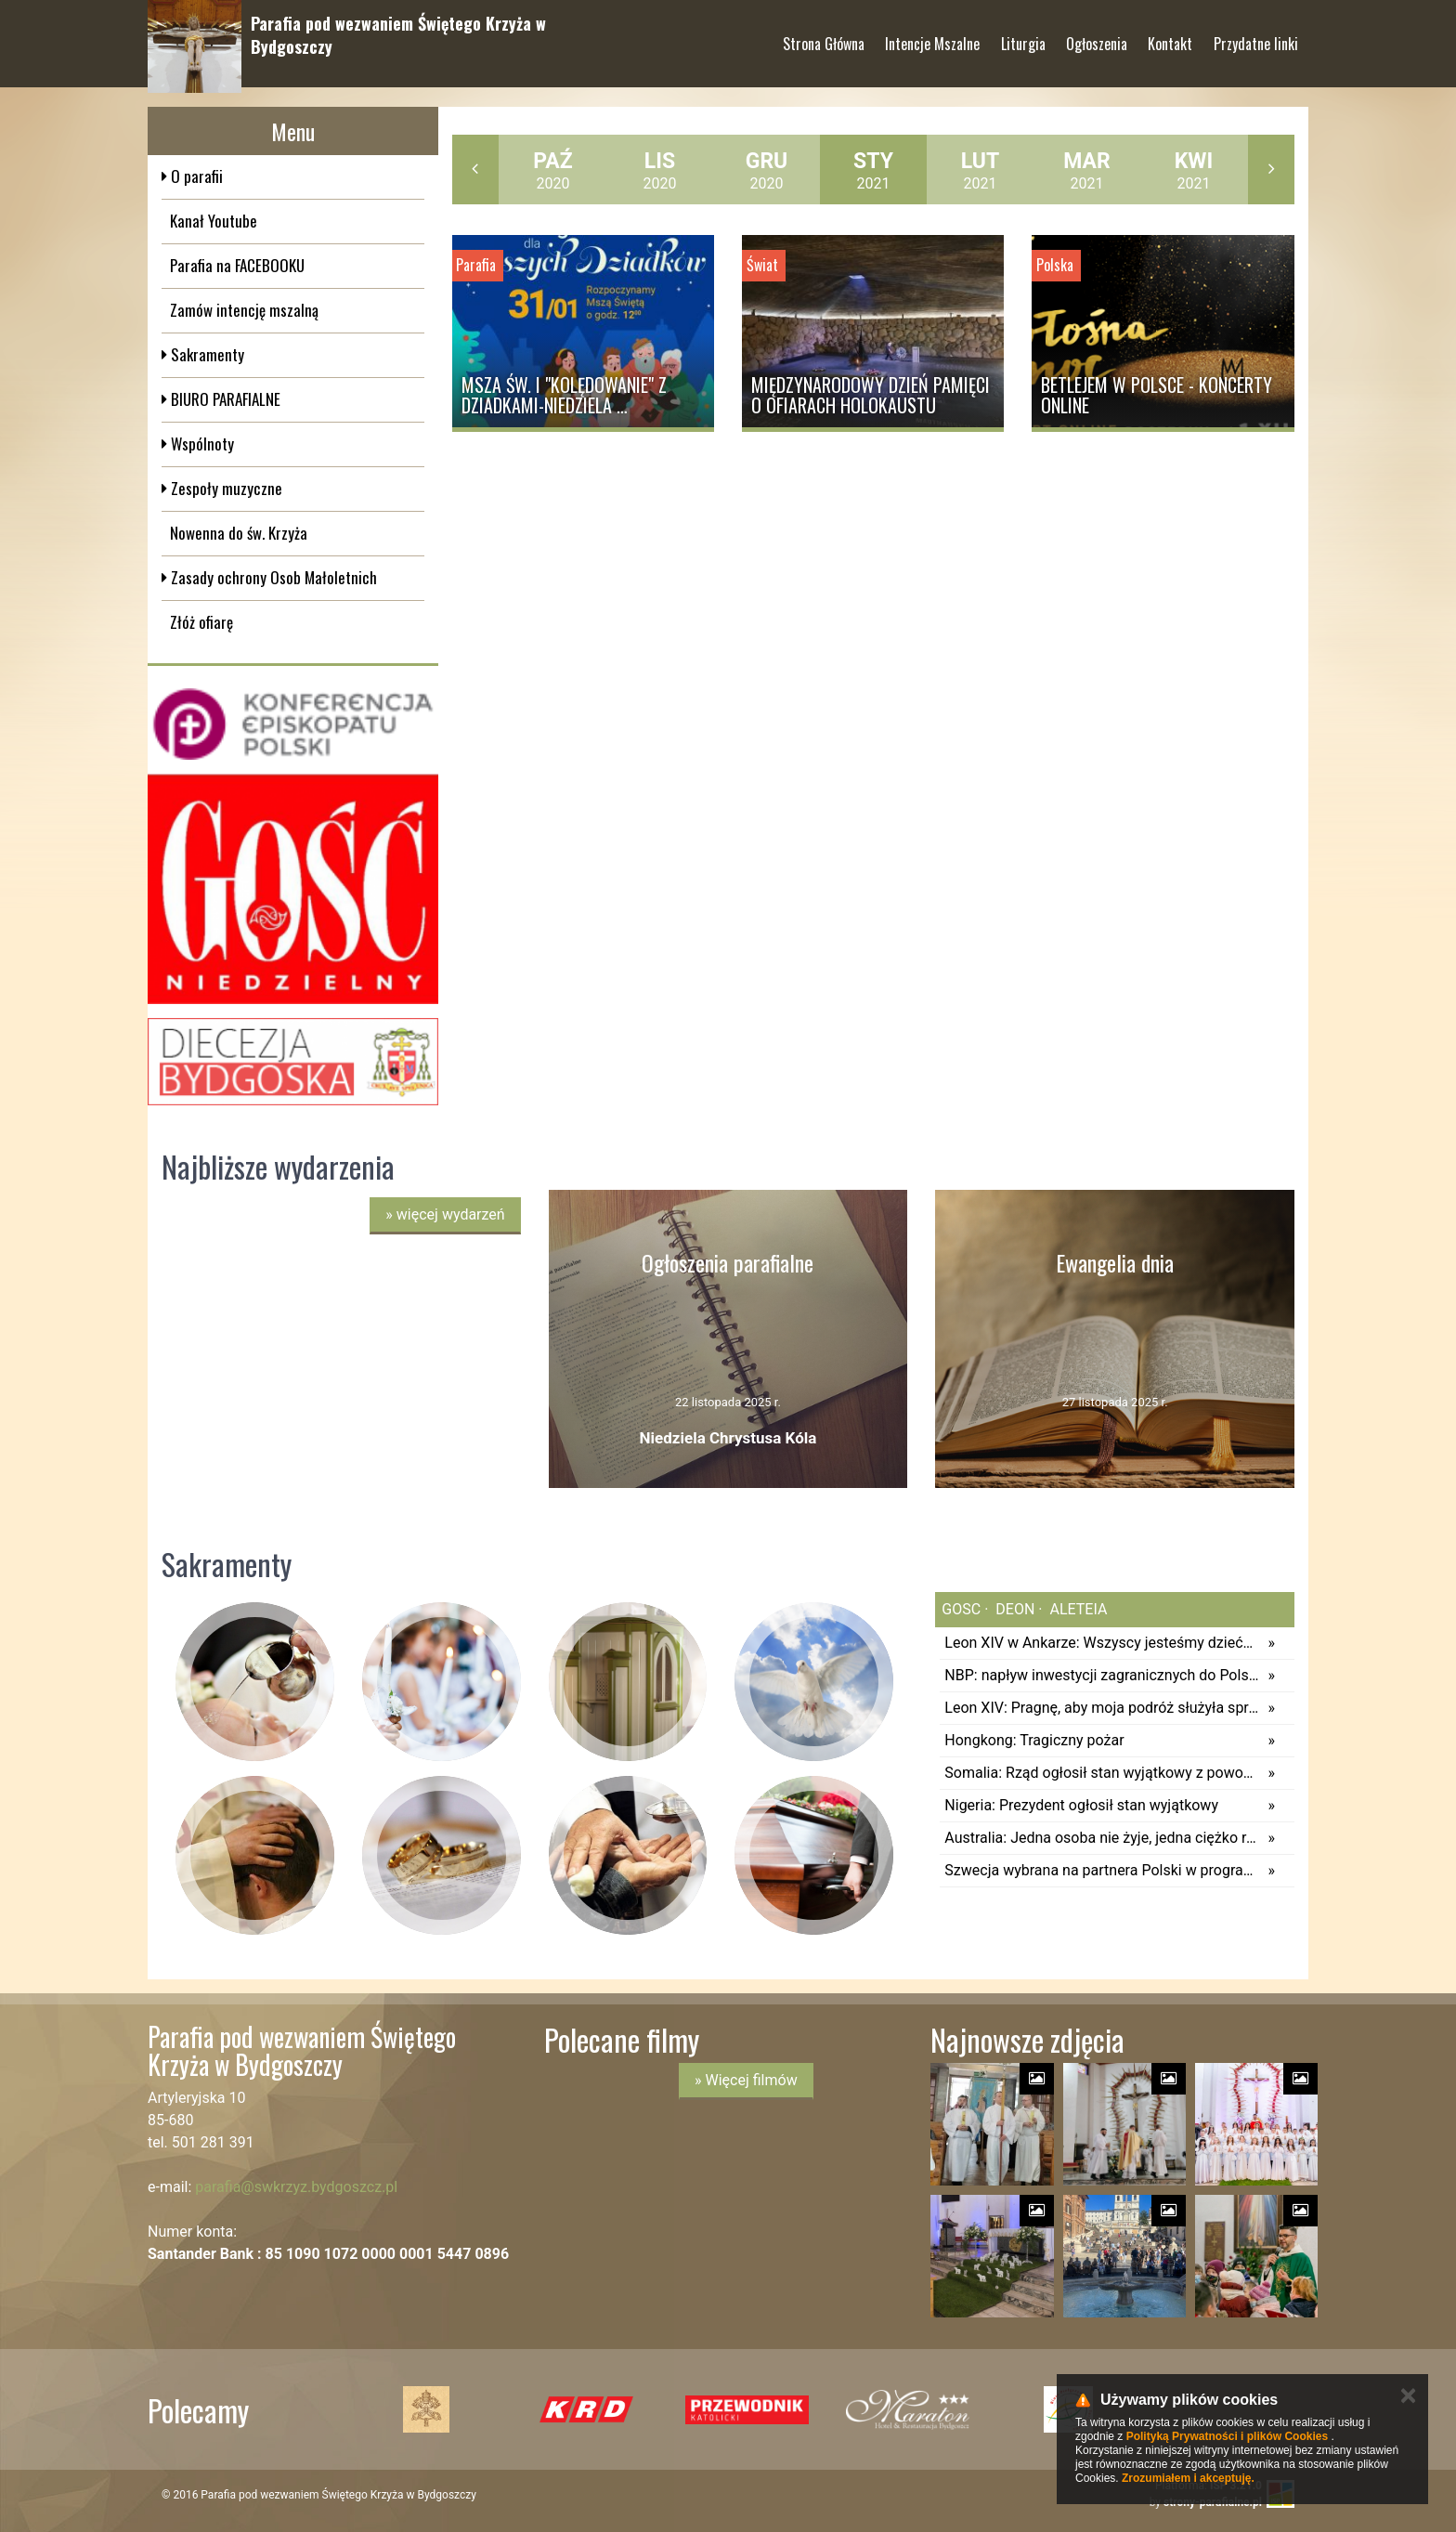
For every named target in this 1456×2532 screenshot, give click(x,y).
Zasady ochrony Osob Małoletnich (272, 577)
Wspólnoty (200, 443)
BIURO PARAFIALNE (223, 399)
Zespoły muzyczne (224, 488)
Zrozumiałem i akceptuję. (1188, 2478)
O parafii (195, 176)
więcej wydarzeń (444, 1214)
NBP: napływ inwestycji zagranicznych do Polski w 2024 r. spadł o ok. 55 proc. (1101, 1675)
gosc (961, 1609)
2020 (552, 170)
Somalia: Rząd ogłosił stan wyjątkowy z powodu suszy (1101, 1773)
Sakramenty (205, 354)
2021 (873, 170)
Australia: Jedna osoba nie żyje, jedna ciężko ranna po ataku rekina (1101, 1838)
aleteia (1077, 1609)
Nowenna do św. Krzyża (238, 532)
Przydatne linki (1256, 36)
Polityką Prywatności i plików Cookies (1227, 2436)
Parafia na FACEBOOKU (237, 265)
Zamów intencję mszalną (244, 309)
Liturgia (1023, 36)
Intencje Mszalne (932, 36)
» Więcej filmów (746, 2080)
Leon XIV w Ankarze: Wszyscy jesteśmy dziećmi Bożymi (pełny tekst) (1101, 1642)
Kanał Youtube (213, 220)
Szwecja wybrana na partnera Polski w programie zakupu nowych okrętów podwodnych (1101, 1870)
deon (1013, 1609)
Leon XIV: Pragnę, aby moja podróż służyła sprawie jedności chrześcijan (1101, 1707)
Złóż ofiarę (201, 621)
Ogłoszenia (1096, 36)
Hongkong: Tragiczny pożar (1034, 1740)
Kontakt (1170, 36)
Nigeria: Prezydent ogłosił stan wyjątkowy (1081, 1805)
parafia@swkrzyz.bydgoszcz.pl (296, 2187)
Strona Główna (823, 36)
